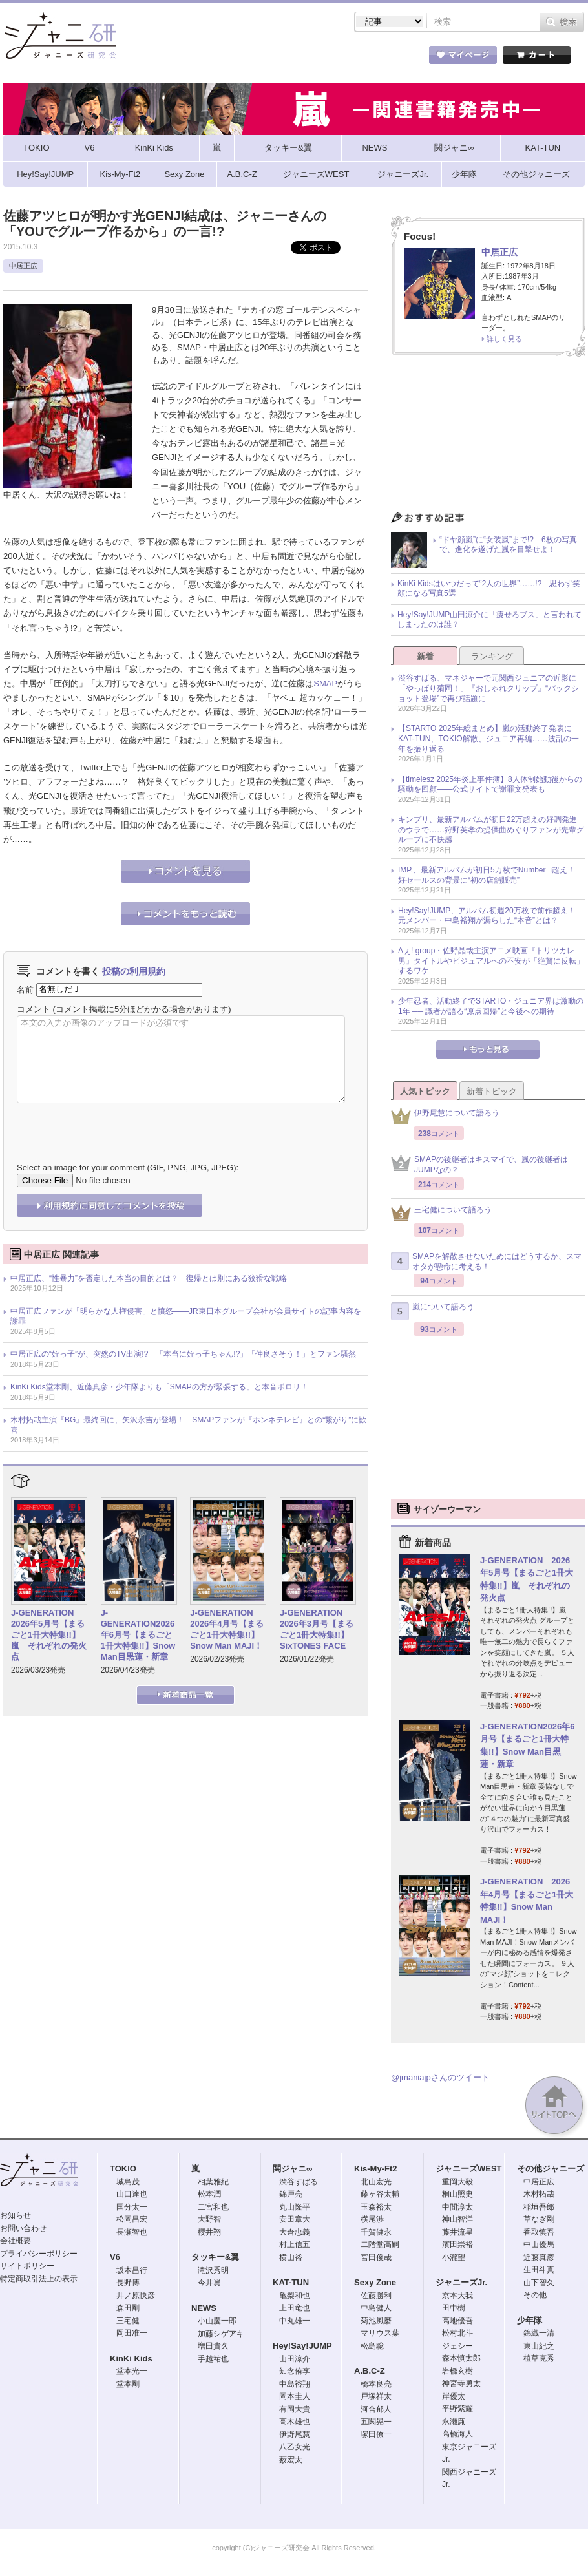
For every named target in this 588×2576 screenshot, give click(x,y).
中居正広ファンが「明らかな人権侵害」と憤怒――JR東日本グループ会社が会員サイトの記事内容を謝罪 (185, 1316)
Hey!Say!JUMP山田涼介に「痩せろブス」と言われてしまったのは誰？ (489, 619)
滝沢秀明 (213, 2270)
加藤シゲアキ (221, 2333)
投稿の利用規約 (133, 971)
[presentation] (115, 1123)
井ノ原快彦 (135, 2295)
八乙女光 (294, 2446)
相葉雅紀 (213, 2181)
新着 (425, 656)
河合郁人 (376, 2409)
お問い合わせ (23, 2228)
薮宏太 (290, 2459)
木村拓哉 (538, 2194)
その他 (535, 2294)
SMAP (325, 683)
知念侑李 (294, 2371)
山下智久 (538, 2282)
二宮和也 (213, 2207)
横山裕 (290, 2257)
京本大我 (457, 2295)
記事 (242, 57)
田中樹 (453, 2307)
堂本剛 (128, 2384)
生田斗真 (538, 2269)
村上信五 (294, 2244)
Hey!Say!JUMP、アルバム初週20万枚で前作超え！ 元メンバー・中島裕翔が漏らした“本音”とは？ (490, 915)
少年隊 (529, 2320)
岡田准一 (131, 2333)
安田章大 (294, 2219)
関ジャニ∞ (292, 2168)
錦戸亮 (290, 2194)
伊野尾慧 (294, 2434)
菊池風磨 (376, 2320)
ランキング (492, 656)
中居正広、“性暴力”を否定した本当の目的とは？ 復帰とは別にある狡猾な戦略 (148, 1278)
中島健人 (376, 2307)
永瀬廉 (453, 2421)
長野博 (128, 2282)
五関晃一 (376, 2421)
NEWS (203, 2308)
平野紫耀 (457, 2408)
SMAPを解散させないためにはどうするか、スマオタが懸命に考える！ (486, 1261)
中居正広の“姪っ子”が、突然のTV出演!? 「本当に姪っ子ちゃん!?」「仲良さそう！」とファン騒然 (183, 1353)
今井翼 (209, 2282)
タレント (384, 57)
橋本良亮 (376, 2384)
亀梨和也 (294, 2295)
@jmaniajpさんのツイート (440, 2077)
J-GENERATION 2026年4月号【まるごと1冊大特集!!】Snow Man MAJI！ (227, 1629)
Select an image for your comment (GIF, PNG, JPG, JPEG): (127, 1167)
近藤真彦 (538, 2257)
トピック (313, 57)
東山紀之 (538, 2345)
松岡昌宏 (131, 2219)
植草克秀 (538, 2358)
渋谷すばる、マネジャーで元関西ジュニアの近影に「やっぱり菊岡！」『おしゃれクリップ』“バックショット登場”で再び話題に (488, 687)
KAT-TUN (291, 2282)
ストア (171, 57)
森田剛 (128, 2307)
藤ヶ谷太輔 (380, 2194)
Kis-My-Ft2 (375, 2168)
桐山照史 (457, 2194)
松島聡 (372, 2345)
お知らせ (15, 2215)
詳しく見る (504, 339)
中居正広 (23, 265)
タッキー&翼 (215, 2257)
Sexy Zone (375, 2282)
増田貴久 (213, 2345)
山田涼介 (294, 2358)
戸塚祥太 (376, 2396)
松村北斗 (457, 2333)
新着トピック (492, 1091)
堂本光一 (131, 2371)
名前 (25, 989)
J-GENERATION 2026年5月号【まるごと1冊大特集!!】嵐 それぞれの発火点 (49, 1635)
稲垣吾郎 (538, 2207)
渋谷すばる (298, 2181)
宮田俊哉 (376, 2257)
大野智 (209, 2219)
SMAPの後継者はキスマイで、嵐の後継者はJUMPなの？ (479, 1164)
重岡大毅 (457, 2181)
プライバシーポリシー (39, 2253)
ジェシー (457, 2345)
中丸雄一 (294, 2320)
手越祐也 (213, 2358)
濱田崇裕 (457, 2244)
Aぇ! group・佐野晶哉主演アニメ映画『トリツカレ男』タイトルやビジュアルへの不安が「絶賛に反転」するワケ (491, 960)
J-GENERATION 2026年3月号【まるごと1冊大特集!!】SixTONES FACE (316, 1629)
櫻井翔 (209, 2232)
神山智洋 (457, 2219)
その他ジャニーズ (550, 2168)
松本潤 (209, 2194)
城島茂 (128, 2181)
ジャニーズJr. (461, 2282)
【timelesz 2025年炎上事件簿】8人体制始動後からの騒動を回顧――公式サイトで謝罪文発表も (490, 784)
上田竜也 (294, 2307)
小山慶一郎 (217, 2320)
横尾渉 (372, 2219)
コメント (33, 1009)
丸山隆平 (294, 2207)
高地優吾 (457, 2320)
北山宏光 (376, 2181)
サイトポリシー (27, 2265)
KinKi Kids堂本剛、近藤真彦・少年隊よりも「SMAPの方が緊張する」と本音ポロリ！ (159, 1386)
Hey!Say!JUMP (302, 2345)
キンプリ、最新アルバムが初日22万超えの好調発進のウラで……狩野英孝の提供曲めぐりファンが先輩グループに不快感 (491, 829)
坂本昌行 (131, 2270)
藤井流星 (457, 2232)
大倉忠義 (294, 2232)
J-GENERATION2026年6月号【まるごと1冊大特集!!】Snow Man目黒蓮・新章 (138, 1635)
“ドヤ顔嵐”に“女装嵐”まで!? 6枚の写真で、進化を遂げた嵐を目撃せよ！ (508, 544)
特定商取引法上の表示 (39, 2278)
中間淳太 (457, 2207)
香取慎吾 (538, 2232)
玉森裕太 (376, 2207)
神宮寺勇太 (461, 2383)
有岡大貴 (294, 2409)
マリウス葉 (380, 2333)
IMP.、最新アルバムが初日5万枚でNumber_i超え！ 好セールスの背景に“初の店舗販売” (490, 875)
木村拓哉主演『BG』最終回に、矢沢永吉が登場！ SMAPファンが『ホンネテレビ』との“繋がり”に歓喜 (188, 1425)
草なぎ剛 (538, 2219)
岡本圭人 (294, 2396)
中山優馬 (538, 2244)
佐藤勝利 (376, 2295)
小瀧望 (453, 2257)
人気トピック (425, 1091)
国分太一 (131, 2207)
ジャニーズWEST (469, 2168)
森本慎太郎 (461, 2358)
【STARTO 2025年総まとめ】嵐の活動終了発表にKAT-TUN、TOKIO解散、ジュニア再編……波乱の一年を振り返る (488, 738)
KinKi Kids (131, 2358)
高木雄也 (294, 2421)
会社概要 (15, 2240)
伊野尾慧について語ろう (445, 1116)
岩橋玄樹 (457, 2371)
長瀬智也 (131, 2232)
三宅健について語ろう (441, 1213)
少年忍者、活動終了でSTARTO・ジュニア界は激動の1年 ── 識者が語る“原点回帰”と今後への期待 (490, 1006)
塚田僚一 (376, 2434)
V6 (115, 2257)
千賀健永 (376, 2232)
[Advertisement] (488, 436)
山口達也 (131, 2194)
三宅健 (128, 2320)
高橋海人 (457, 2433)
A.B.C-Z (369, 2371)
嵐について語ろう (432, 1311)
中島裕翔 (294, 2384)
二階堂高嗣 (380, 2244)
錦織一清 (538, 2333)
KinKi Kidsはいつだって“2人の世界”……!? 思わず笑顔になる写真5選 (488, 588)
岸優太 (453, 2396)
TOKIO (123, 2168)
